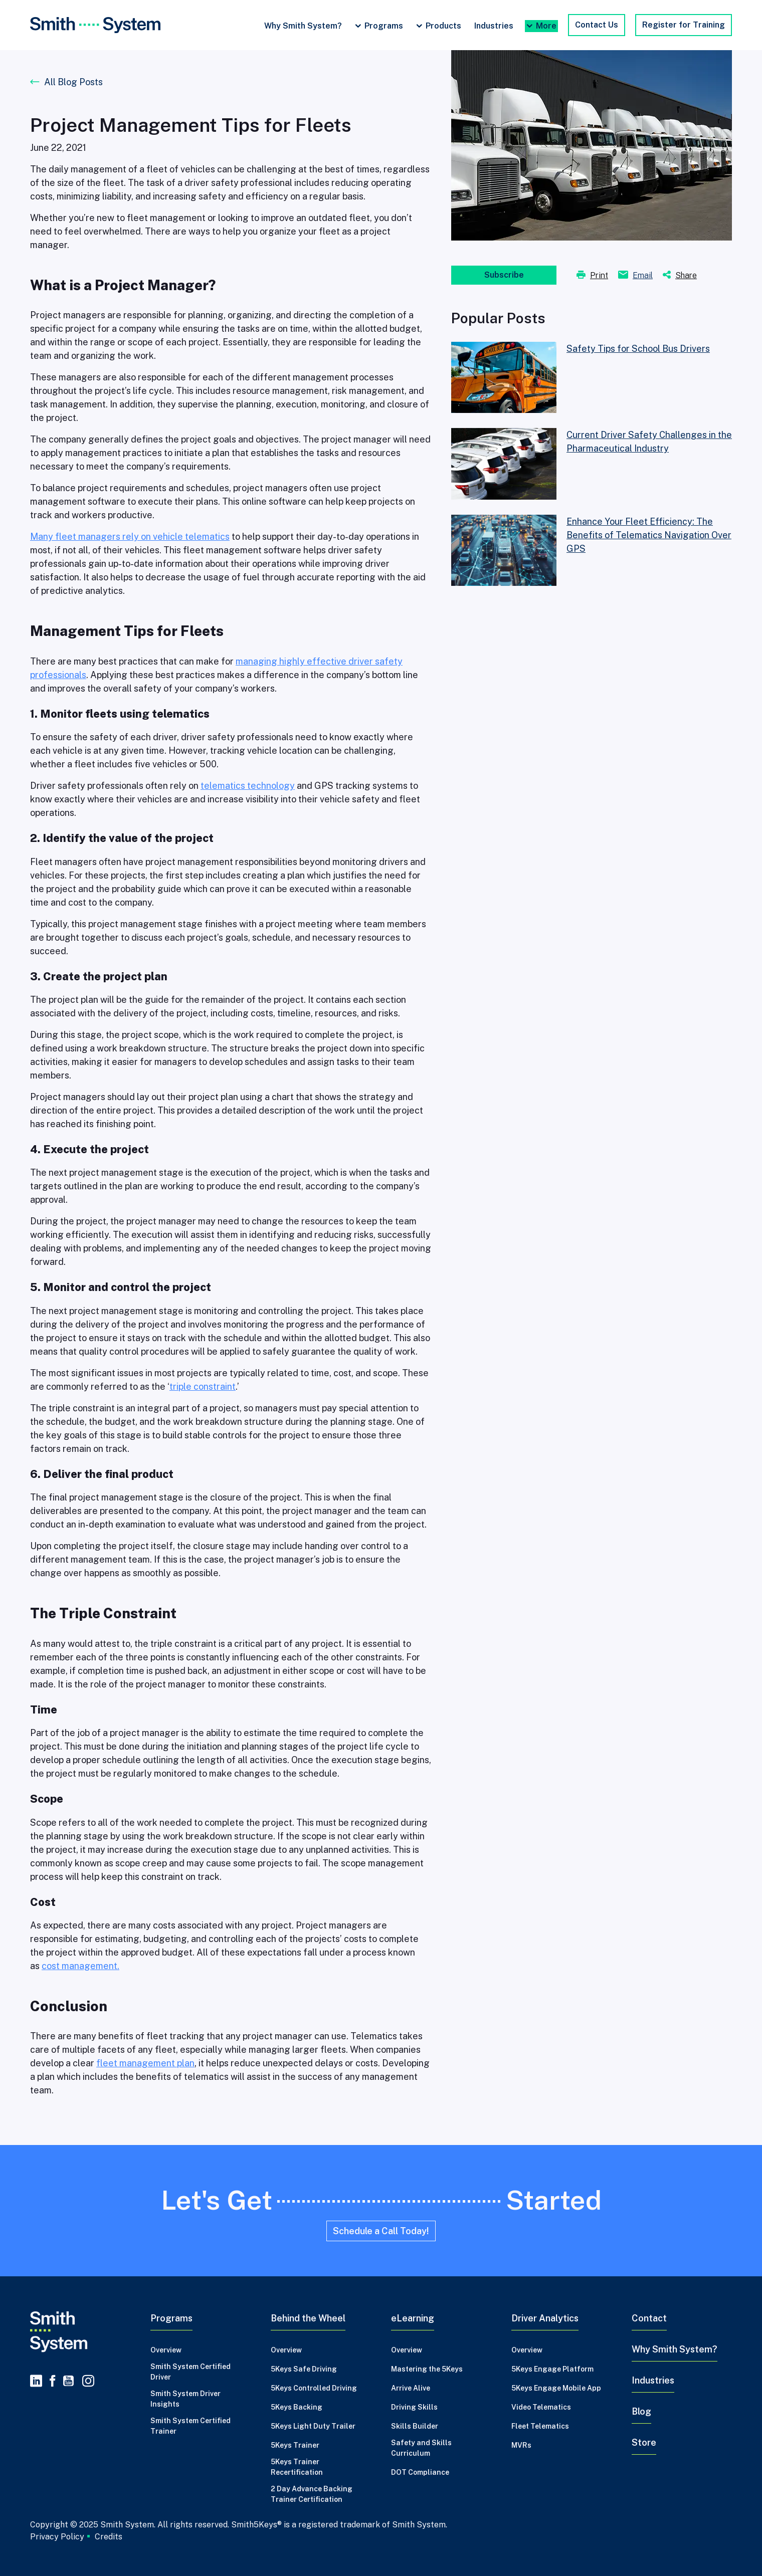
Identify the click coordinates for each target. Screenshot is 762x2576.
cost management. (80, 1966)
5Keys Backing (296, 2407)
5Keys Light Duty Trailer (313, 2426)
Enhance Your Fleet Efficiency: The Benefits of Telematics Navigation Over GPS (648, 535)
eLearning (412, 2318)
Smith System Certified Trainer (190, 2426)
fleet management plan (145, 2063)
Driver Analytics (545, 2318)
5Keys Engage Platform (552, 2369)
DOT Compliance (420, 2472)
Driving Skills (414, 2407)
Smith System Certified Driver (190, 2372)
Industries (493, 26)
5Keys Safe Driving (304, 2369)
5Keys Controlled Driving (314, 2388)
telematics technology (248, 785)
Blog (641, 2411)
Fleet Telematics (540, 2426)
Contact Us (596, 25)
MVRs (521, 2445)
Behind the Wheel (308, 2318)
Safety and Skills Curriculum (421, 2448)
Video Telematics (541, 2407)
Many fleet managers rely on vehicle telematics (130, 536)
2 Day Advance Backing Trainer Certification (311, 2494)
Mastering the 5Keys (427, 2369)
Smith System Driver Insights (185, 2399)
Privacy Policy (57, 2536)
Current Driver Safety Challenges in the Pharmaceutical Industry (649, 442)
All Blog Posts (73, 82)
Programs (383, 26)
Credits (108, 2537)
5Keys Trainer (295, 2445)
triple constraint (202, 1386)
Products (443, 26)
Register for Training (683, 25)
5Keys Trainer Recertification (297, 2467)
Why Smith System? (303, 26)
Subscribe (504, 275)
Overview (165, 2350)
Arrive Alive (410, 2388)
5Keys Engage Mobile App (556, 2388)
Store (644, 2442)
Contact (649, 2318)
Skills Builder (414, 2426)
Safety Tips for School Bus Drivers (638, 348)
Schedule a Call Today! (381, 2231)
